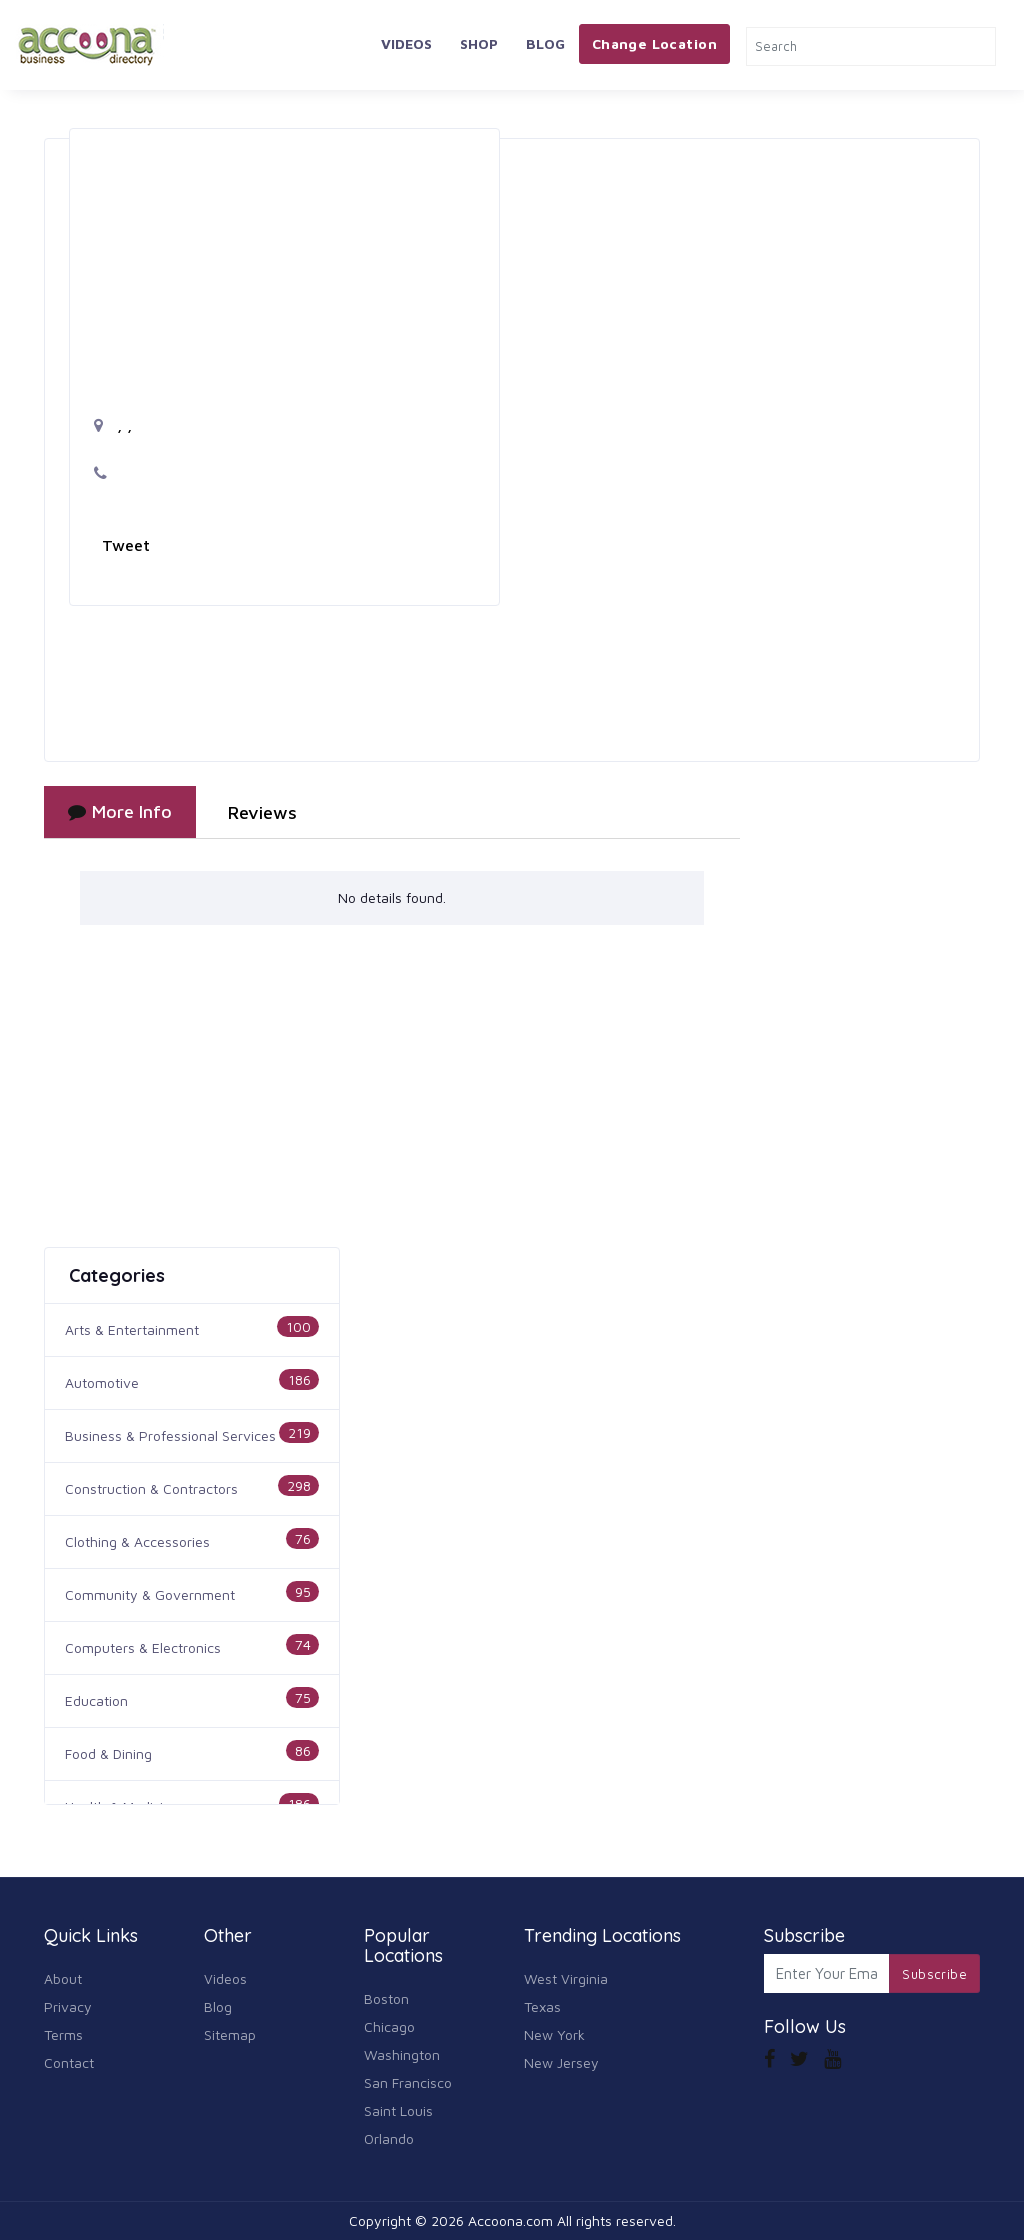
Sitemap (230, 2034)
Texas (542, 2006)
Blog (545, 43)
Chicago (389, 2026)
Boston (386, 1998)
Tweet (126, 545)
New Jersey (561, 2062)
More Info (120, 811)
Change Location (654, 43)
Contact (69, 2062)
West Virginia (566, 1978)
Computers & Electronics (143, 1647)
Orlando (389, 2138)
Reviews (262, 812)
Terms (63, 2034)
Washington (402, 2054)
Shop (479, 43)
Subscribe (934, 1974)
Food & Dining (108, 1753)
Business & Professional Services (170, 1435)
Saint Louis (398, 2110)
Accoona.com (510, 2220)
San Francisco (408, 2082)
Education (96, 1700)
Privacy (68, 2006)
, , (113, 425)
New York (554, 2034)
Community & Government (150, 1594)
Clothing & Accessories (137, 1541)
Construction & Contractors (151, 1488)
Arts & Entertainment (132, 1329)
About (63, 1978)
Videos (406, 43)
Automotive (102, 1382)
